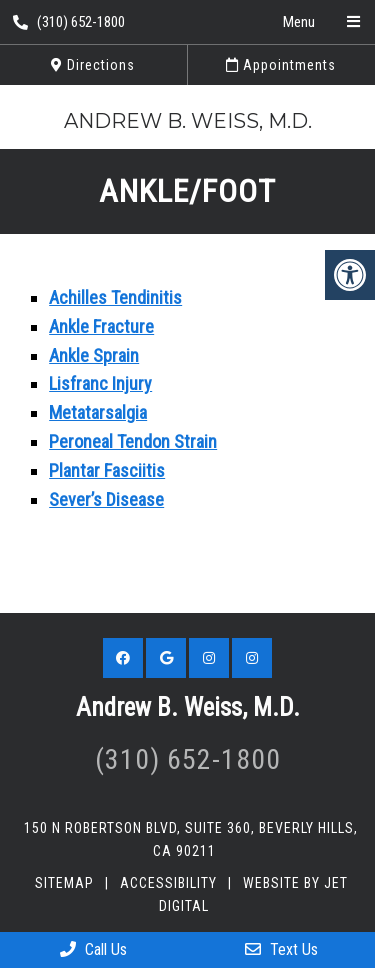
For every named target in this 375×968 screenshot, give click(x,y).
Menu (299, 22)
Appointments (281, 65)
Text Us (281, 949)
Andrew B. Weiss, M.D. (188, 121)
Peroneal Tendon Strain (133, 441)
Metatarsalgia (98, 412)
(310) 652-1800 (69, 22)
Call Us (93, 949)
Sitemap (64, 883)
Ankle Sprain (94, 355)
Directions (93, 65)
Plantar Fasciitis (107, 470)
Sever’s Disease (106, 499)
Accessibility (168, 883)
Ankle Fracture (101, 326)
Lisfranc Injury (100, 383)
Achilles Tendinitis (115, 297)
